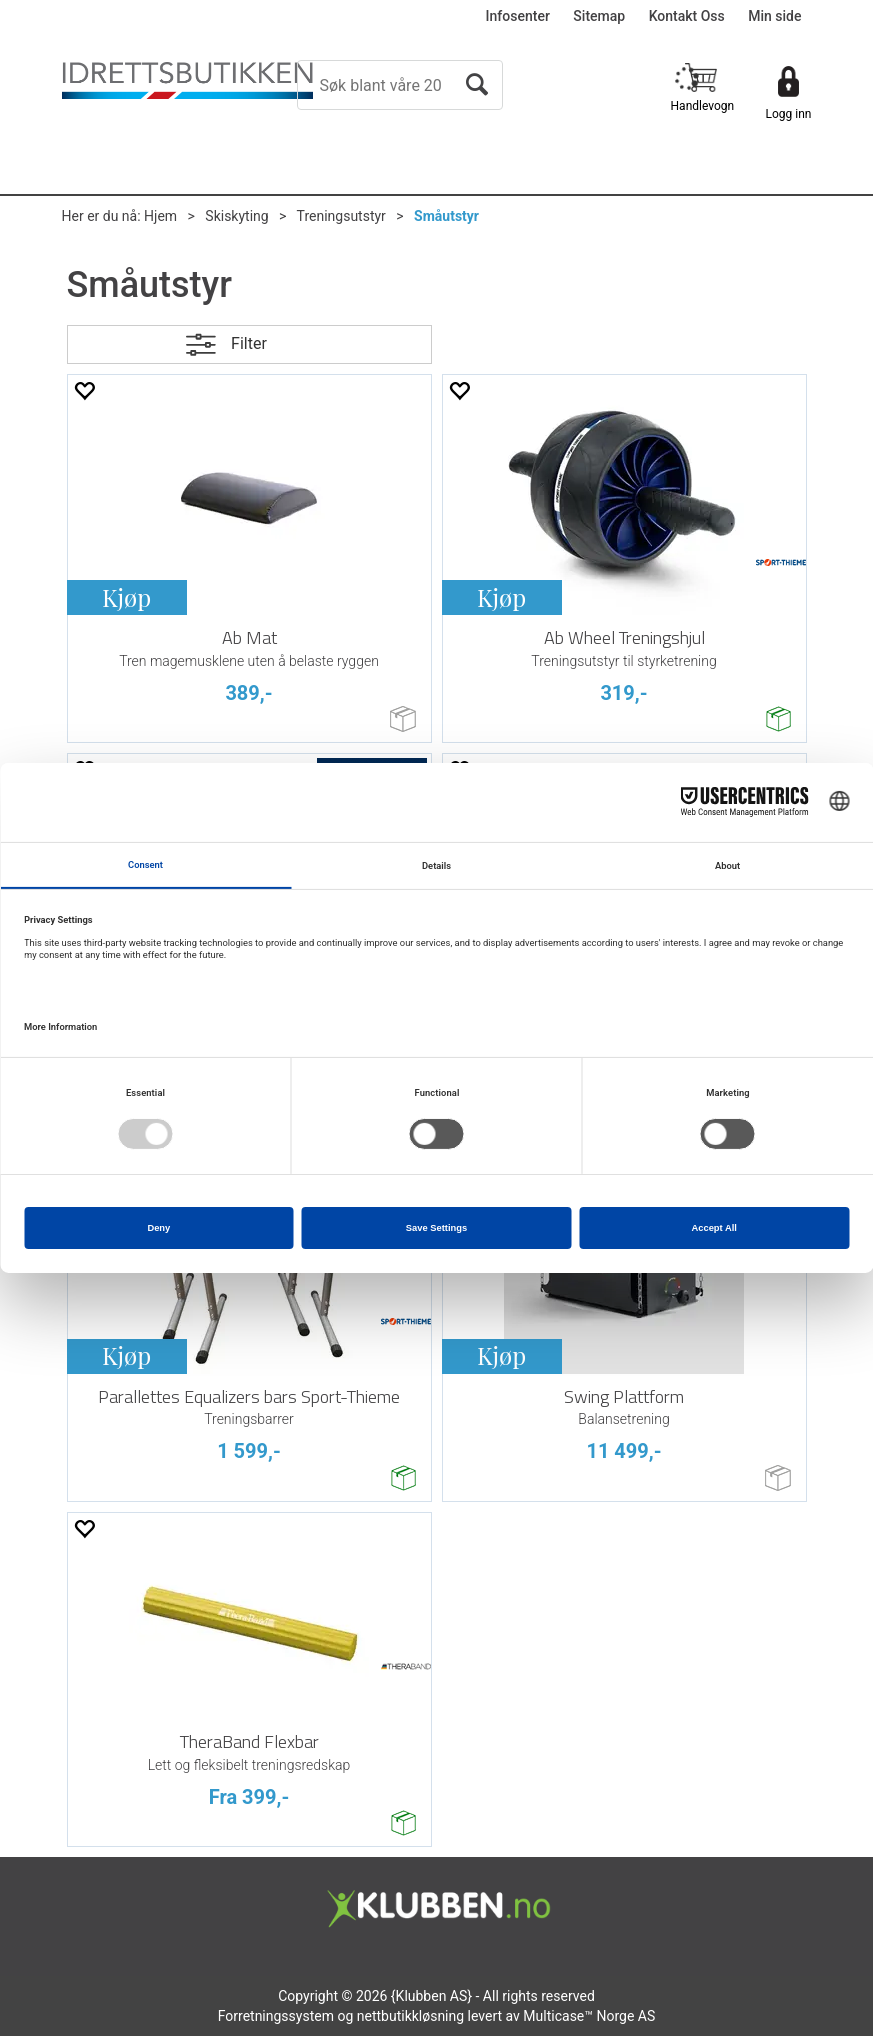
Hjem (160, 216)
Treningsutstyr (341, 216)
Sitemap (599, 16)
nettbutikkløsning (410, 2016)
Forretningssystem (276, 2016)
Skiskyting (236, 216)
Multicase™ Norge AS (589, 2016)
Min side (774, 16)
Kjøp (126, 597)
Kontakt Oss (687, 16)
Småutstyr (446, 216)
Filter (249, 343)
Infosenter (518, 16)
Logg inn (789, 114)
